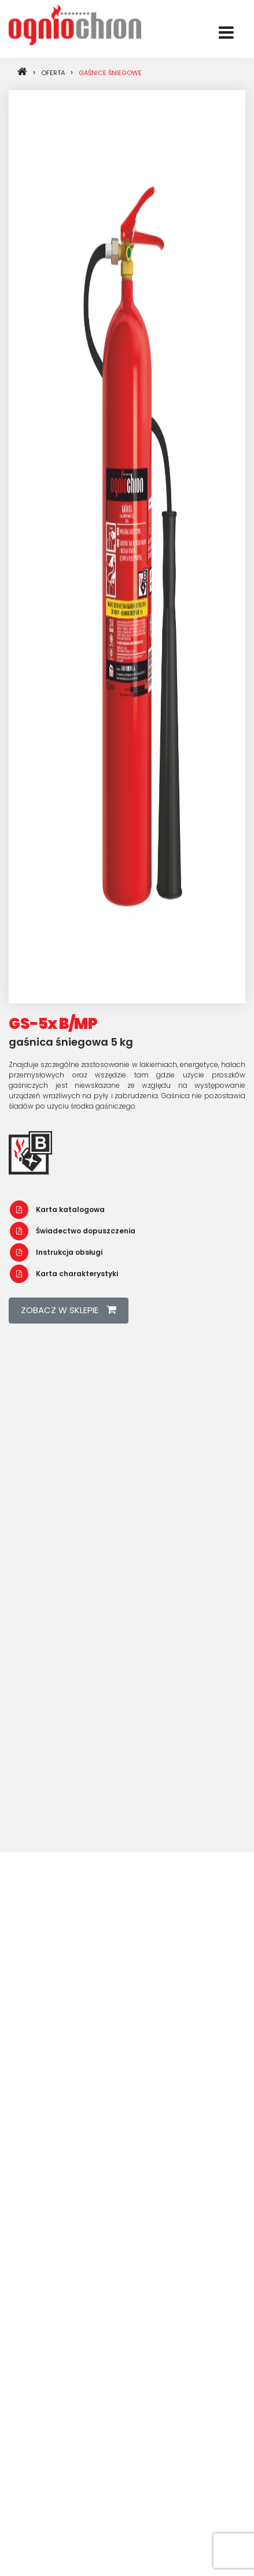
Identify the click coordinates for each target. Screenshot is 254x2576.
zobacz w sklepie (68, 1310)
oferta (53, 72)
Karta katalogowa (57, 1209)
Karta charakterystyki (64, 1273)
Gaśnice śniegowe (110, 72)
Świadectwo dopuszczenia (72, 1231)
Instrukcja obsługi (56, 1252)
